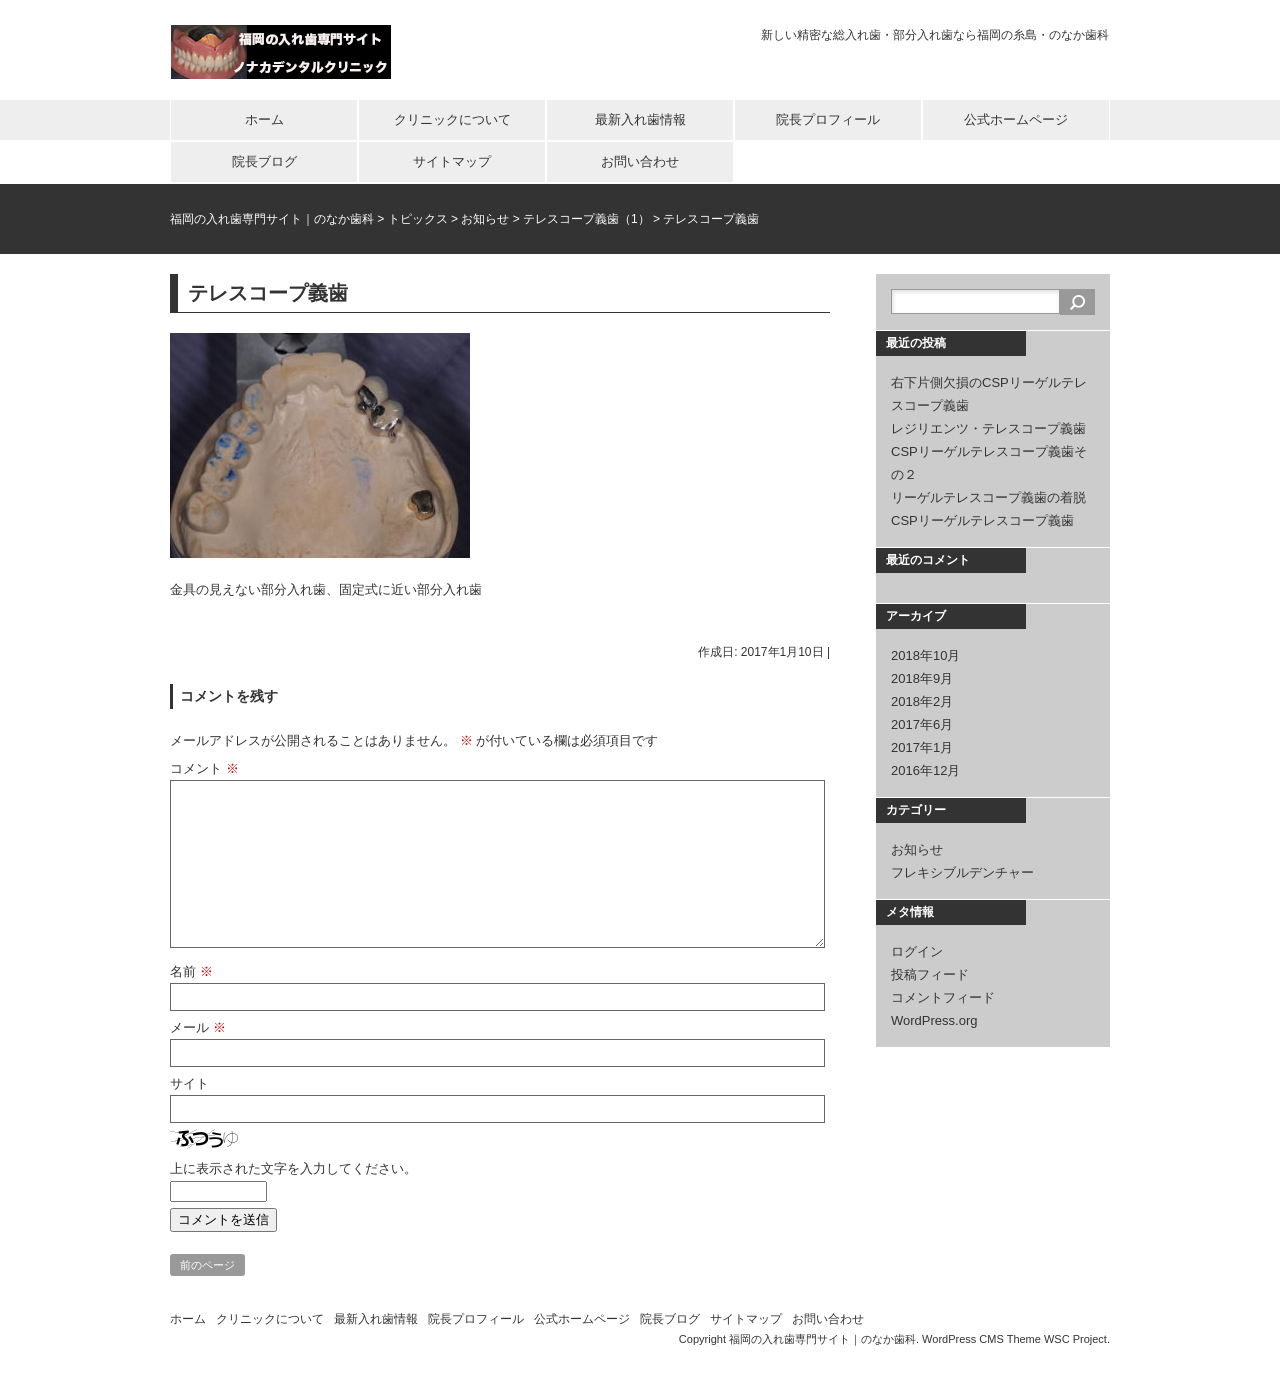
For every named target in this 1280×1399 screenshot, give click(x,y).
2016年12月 (925, 770)
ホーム (264, 119)
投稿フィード (930, 974)
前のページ (207, 1265)
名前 (191, 971)
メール (198, 1027)
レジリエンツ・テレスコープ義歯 (988, 428)
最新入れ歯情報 (640, 119)
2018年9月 (922, 678)
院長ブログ (264, 161)
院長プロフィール (828, 119)
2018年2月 (922, 701)
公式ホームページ (1016, 119)
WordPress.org (934, 1020)
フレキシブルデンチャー (962, 872)
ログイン (917, 951)
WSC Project (1075, 1339)
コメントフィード (943, 997)
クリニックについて (452, 119)
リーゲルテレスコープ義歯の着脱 (988, 497)
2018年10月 (925, 655)
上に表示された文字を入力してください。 (293, 1168)
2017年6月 (922, 724)
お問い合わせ (640, 161)
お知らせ (917, 849)
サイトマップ (452, 161)
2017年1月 (922, 747)
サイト (189, 1083)
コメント (204, 768)
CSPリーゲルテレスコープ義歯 (982, 520)
